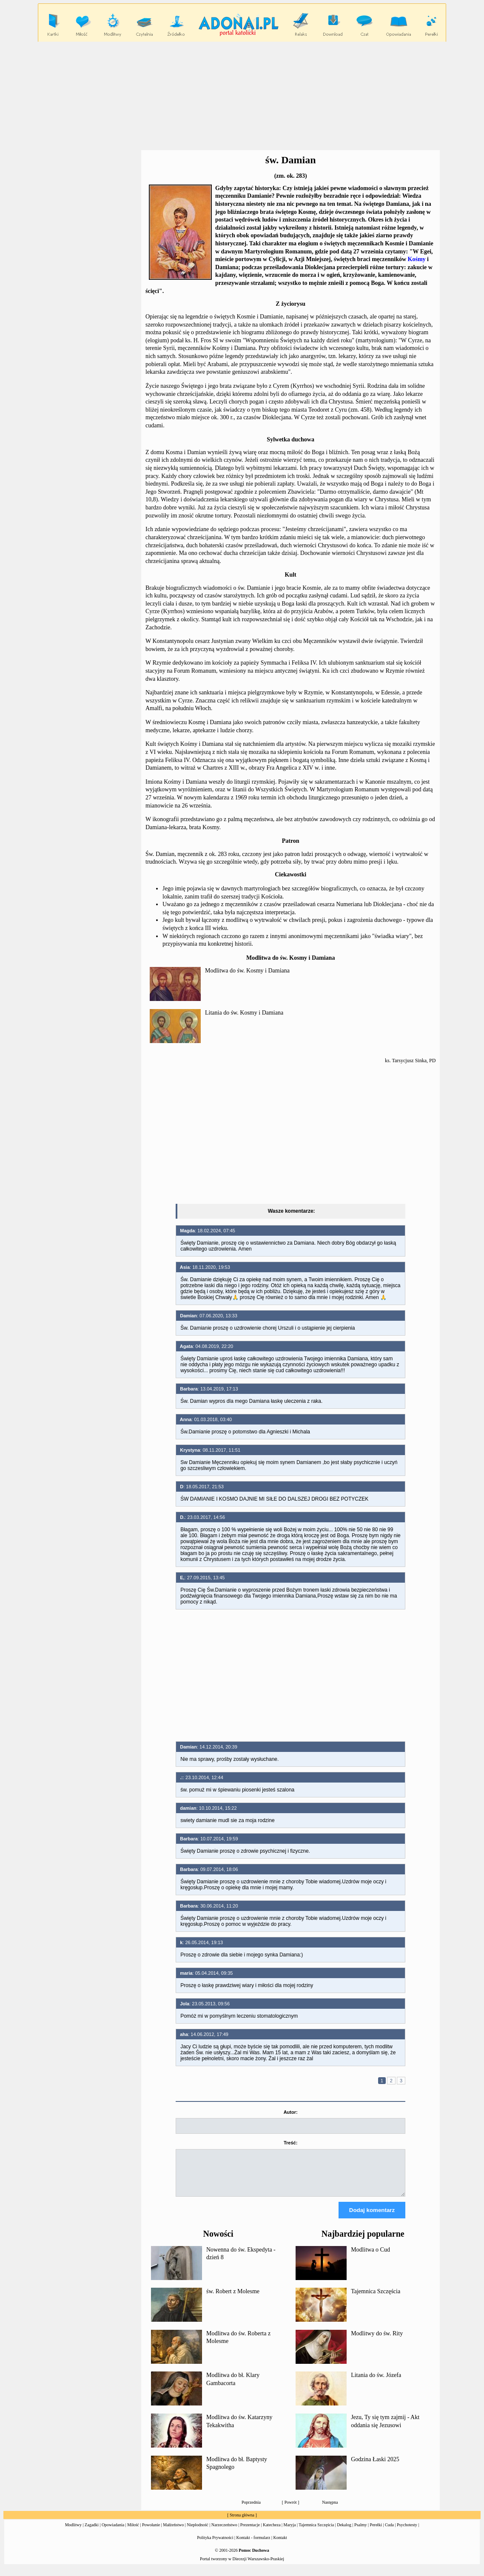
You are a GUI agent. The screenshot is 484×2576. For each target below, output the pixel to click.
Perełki (376, 2532)
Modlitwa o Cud (370, 2257)
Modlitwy (73, 2532)
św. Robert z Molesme (232, 2299)
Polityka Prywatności (215, 2545)
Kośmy (417, 259)
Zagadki (92, 2532)
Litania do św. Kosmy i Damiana (244, 1012)
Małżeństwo (173, 2532)
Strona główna (242, 2522)
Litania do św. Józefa (376, 2383)
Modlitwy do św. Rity (377, 2341)
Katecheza (272, 2532)
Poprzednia (251, 2510)
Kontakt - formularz (253, 2545)
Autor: (291, 2112)
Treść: (290, 2142)
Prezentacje (250, 2532)
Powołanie (151, 2532)
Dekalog (344, 2532)
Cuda (389, 2532)
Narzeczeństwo (224, 2532)
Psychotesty (407, 2532)
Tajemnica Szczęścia (375, 2299)
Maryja (290, 2532)
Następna (330, 2510)
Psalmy (360, 2532)
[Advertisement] (242, 96)
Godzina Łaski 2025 (375, 2467)
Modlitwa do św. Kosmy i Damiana (247, 970)
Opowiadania (113, 2532)
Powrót (291, 2510)
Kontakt (280, 2545)
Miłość (133, 2532)
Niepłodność (197, 2532)
